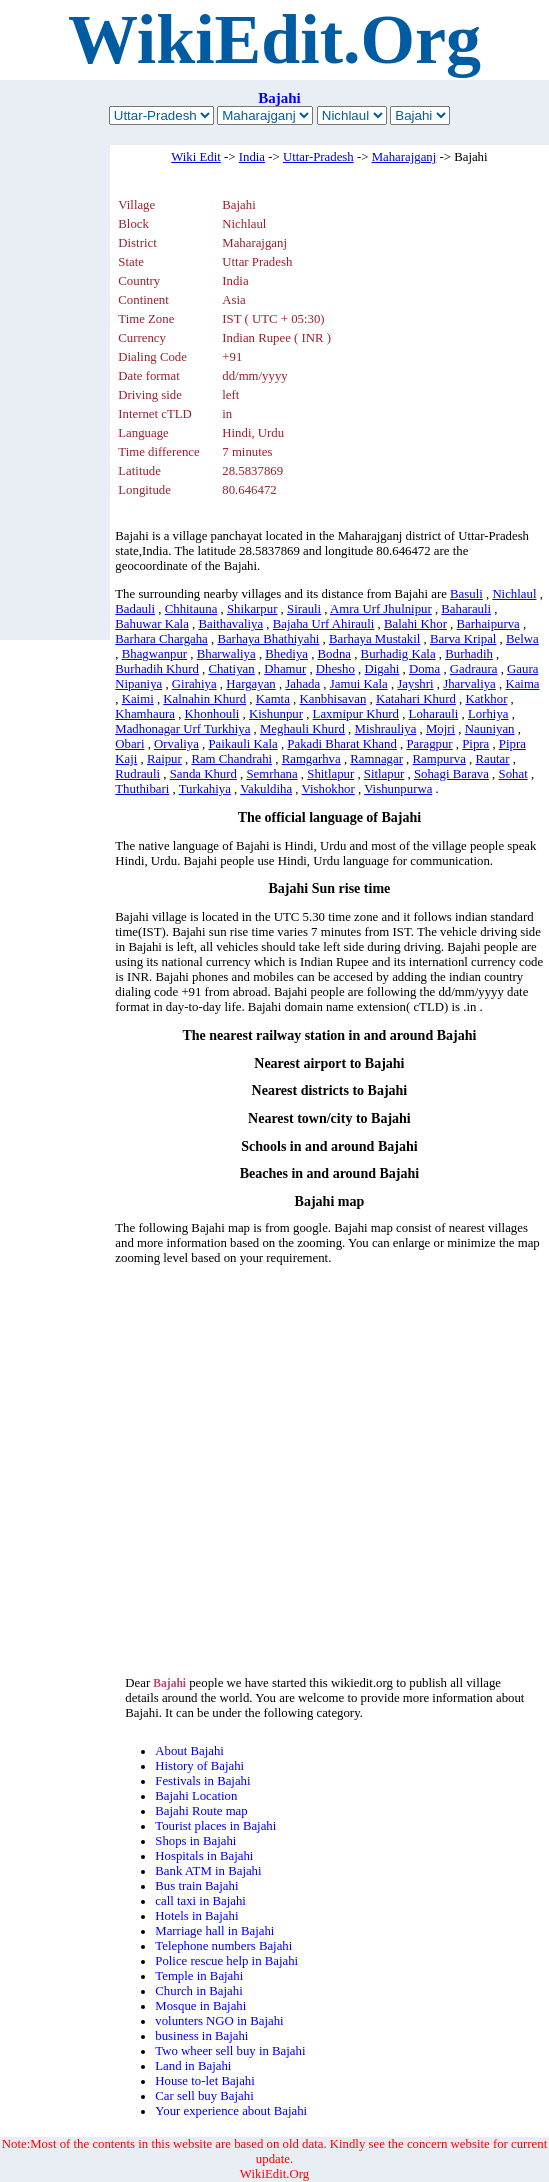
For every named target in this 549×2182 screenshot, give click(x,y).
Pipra (475, 744)
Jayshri (415, 684)
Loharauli (434, 714)
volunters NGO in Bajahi (219, 2021)
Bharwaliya (226, 654)
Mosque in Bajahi (200, 2006)
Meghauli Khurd (302, 729)
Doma (424, 669)
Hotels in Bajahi (196, 1916)
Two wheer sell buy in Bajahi (230, 2051)
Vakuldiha (266, 789)
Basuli (466, 594)
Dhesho (335, 669)
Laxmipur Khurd (356, 714)
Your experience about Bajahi (231, 2111)
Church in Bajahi (198, 1991)
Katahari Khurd (416, 699)
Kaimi (138, 699)
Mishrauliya (386, 729)
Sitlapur (384, 774)
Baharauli (466, 609)
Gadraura (474, 669)
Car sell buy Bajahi (204, 2096)
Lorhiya (488, 714)
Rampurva (439, 759)
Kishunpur (276, 714)
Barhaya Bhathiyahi (268, 639)
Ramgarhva (311, 759)
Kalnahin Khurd (204, 699)
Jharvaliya (469, 684)
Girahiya (194, 684)
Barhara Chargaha (161, 639)
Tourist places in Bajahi (215, 1826)
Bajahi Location (196, 1796)
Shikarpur (252, 609)
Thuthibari (142, 789)
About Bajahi (189, 1751)
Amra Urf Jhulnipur (381, 609)
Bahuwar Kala (152, 624)
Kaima (522, 684)
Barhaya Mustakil (374, 639)
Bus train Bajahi (196, 1886)
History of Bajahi (199, 1766)
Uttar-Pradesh (318, 157)
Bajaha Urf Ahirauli (324, 624)
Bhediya (286, 654)
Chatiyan (231, 669)
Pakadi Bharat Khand (341, 744)
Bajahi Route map (201, 1811)
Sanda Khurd (203, 774)
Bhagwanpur (154, 654)
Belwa (522, 639)
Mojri (440, 729)
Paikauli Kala (242, 744)
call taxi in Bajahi (200, 1901)
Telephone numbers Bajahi (223, 1946)
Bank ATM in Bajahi (208, 1871)
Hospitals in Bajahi (204, 1856)
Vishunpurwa (398, 789)
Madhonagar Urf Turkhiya (182, 729)
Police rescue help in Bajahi (226, 1961)
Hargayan (251, 684)
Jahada (302, 684)
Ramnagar (376, 759)
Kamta (273, 699)
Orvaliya (176, 744)
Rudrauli (137, 774)
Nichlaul (514, 594)
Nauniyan (490, 729)
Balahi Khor (415, 624)
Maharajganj (404, 157)
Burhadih (469, 654)
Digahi (382, 669)
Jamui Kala (359, 684)
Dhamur (285, 669)
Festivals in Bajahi (202, 1781)
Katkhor (486, 699)
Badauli (135, 609)
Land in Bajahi (193, 2066)
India (252, 157)
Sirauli (304, 609)
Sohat (513, 774)
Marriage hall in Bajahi (214, 1931)
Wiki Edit (196, 157)
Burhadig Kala (398, 654)
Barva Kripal (463, 639)
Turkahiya (205, 789)
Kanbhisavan (332, 699)
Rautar (492, 759)
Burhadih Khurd (157, 669)
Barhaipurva (488, 624)
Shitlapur (330, 774)
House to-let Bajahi (205, 2081)
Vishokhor (327, 789)
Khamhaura (145, 714)
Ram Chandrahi (231, 759)
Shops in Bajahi (195, 1841)
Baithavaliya (230, 624)
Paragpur (429, 744)
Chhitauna (191, 609)
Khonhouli (212, 714)
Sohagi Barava (451, 774)
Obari (129, 744)
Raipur (164, 759)
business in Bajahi (201, 2036)
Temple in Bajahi (199, 1976)
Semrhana (271, 774)
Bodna (334, 654)
